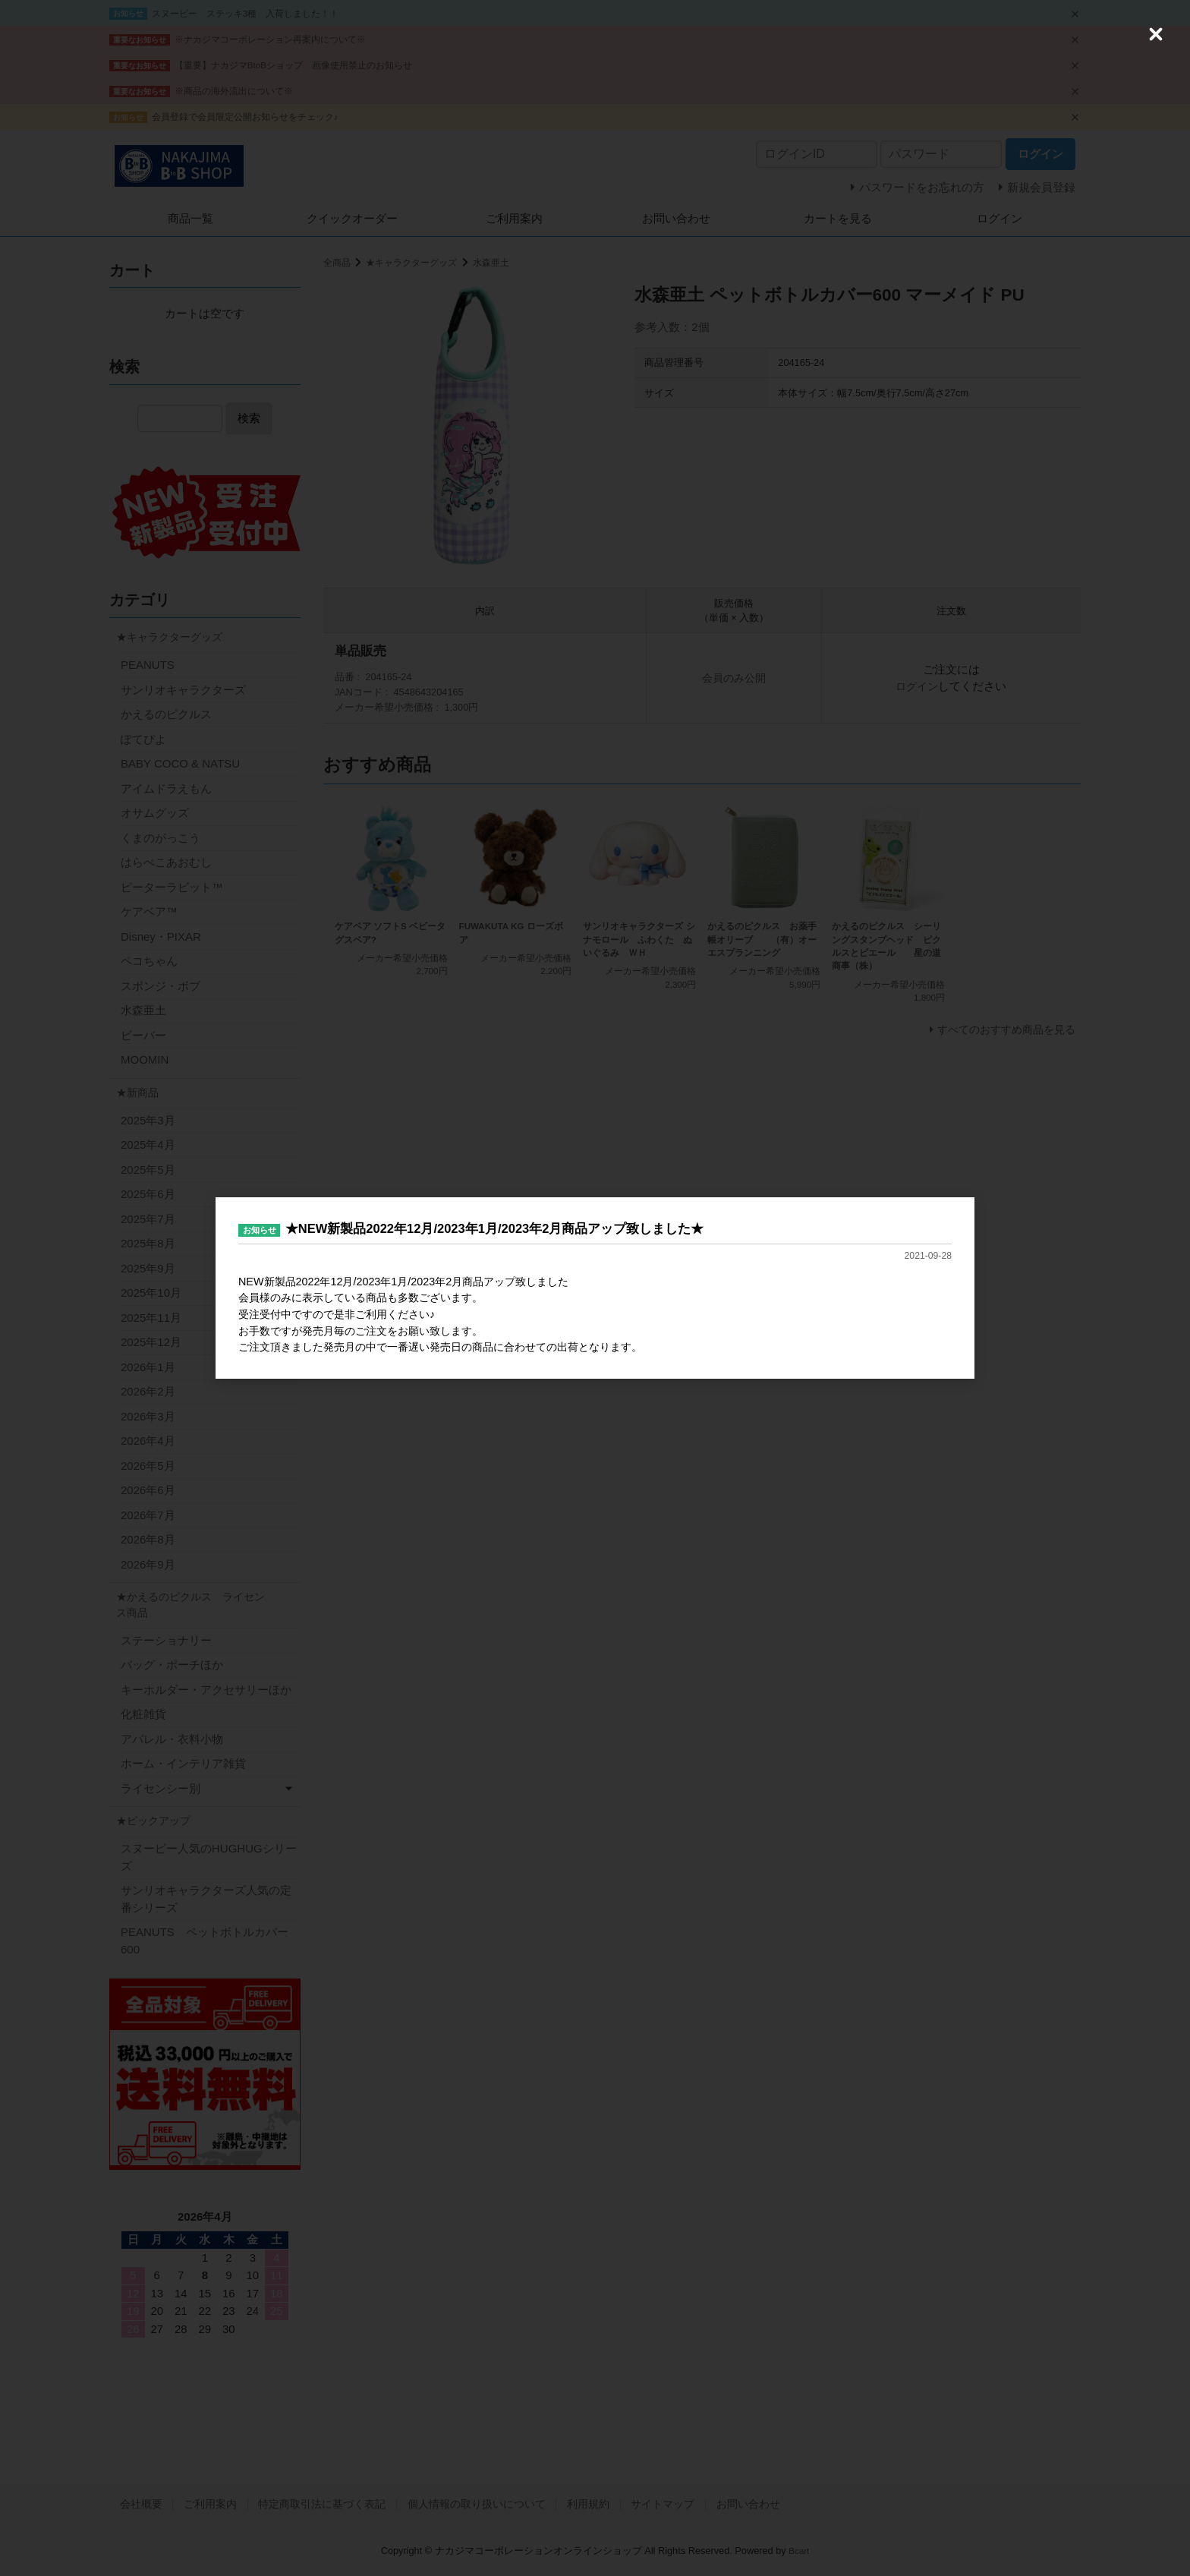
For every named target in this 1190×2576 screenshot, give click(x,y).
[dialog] (595, 1287)
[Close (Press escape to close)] (1156, 34)
